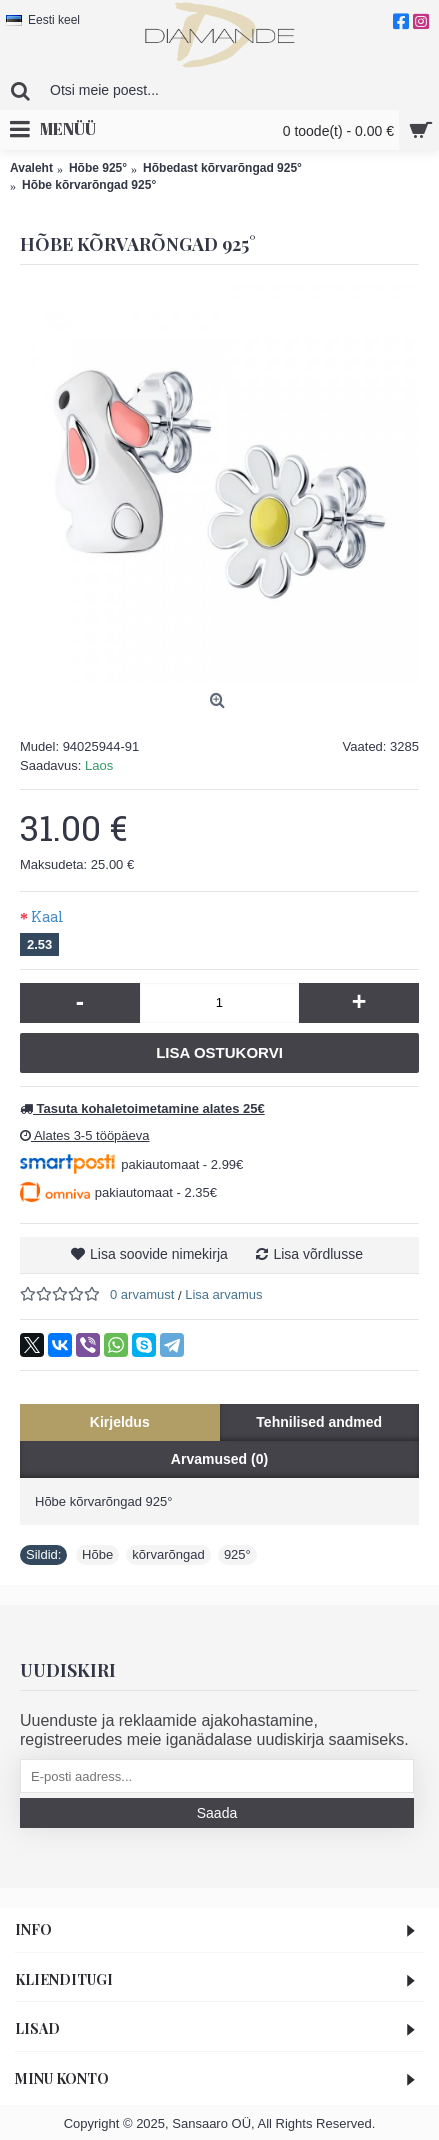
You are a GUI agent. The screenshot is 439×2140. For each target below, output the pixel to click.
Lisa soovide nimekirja (159, 1254)
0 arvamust (142, 1294)
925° (237, 1554)
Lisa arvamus (223, 1294)
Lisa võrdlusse (318, 1254)
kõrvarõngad (168, 1554)
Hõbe (97, 1554)
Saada (217, 1813)
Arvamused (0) (219, 1459)
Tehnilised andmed (319, 1422)
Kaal (47, 916)
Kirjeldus (120, 1422)
